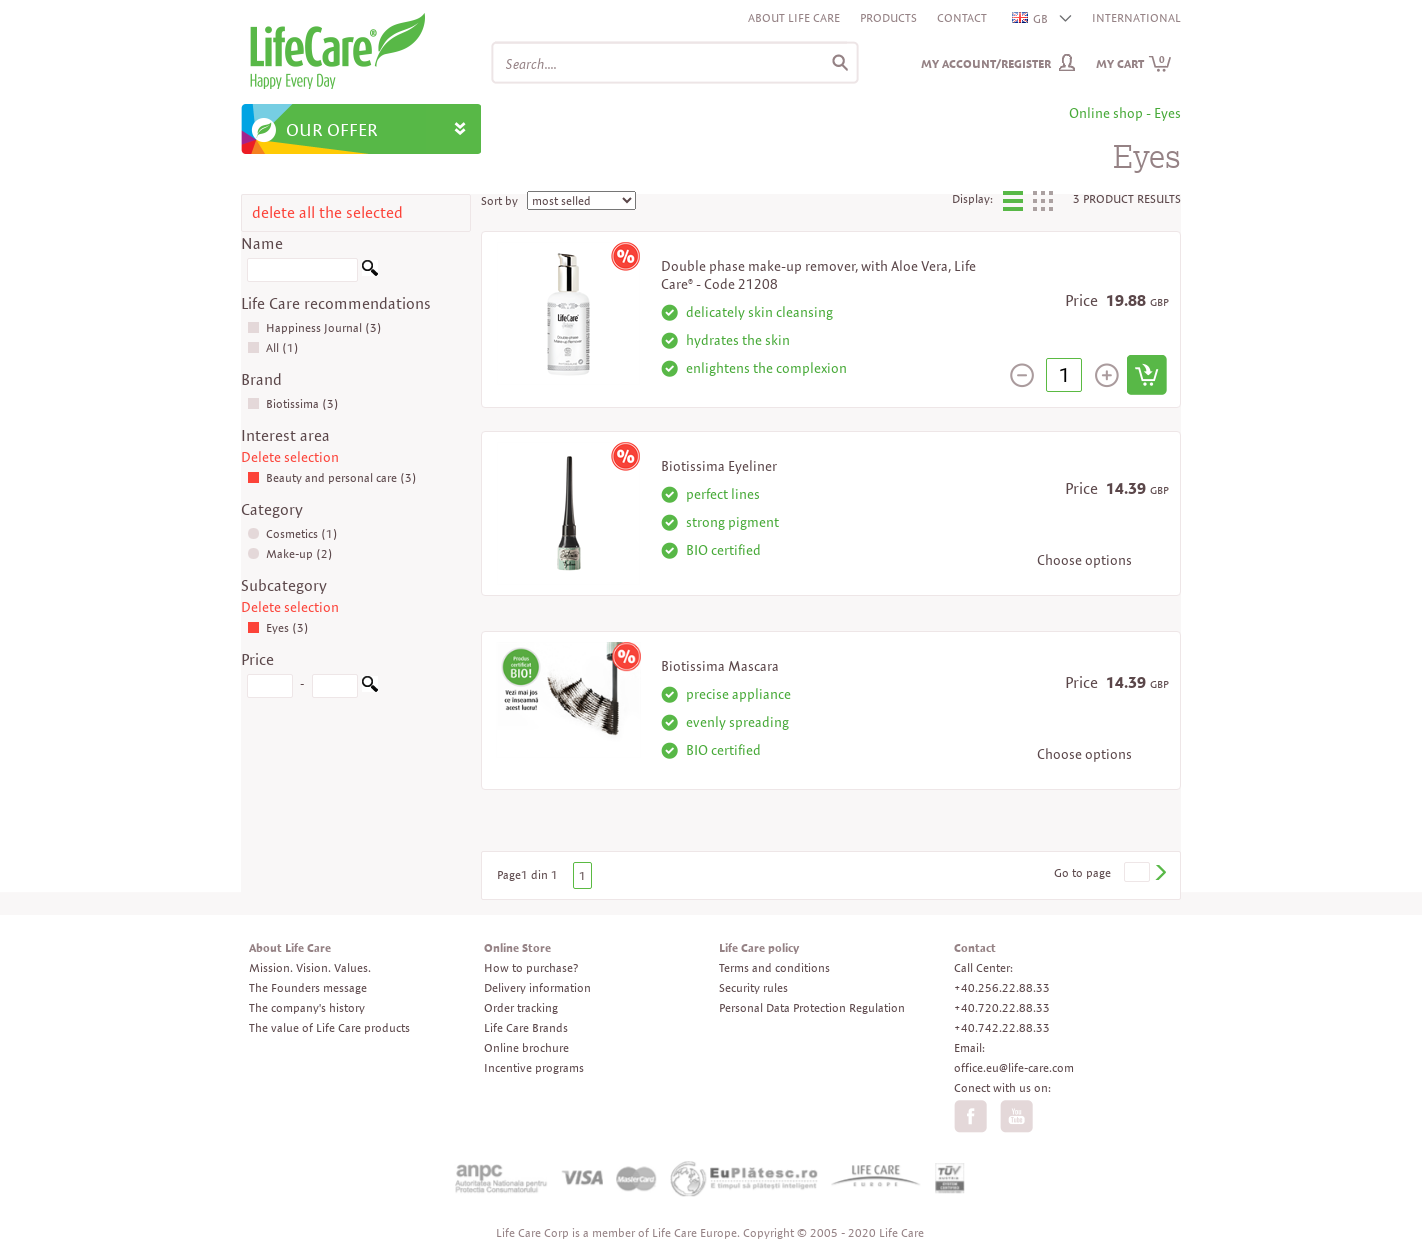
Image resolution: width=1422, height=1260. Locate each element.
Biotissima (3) (293, 403)
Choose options (1084, 560)
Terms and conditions (774, 967)
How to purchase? (531, 967)
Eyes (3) (278, 627)
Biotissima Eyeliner (719, 466)
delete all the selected (327, 212)
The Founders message (308, 987)
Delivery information (537, 987)
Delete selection (290, 457)
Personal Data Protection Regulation (812, 1007)
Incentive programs (534, 1067)
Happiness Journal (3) (314, 327)
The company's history (307, 1007)
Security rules (753, 987)
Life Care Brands (526, 1027)
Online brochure (526, 1047)
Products (888, 17)
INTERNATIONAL (1136, 17)
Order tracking (521, 1007)
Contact (962, 17)
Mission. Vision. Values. (310, 967)
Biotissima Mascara (720, 666)
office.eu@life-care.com (1014, 1067)
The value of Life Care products (329, 1027)
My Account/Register (986, 63)
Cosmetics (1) (292, 533)
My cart (1134, 63)
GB (1031, 18)
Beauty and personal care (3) (332, 477)
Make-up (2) (290, 553)
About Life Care (794, 17)
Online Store (517, 947)
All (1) (273, 347)
